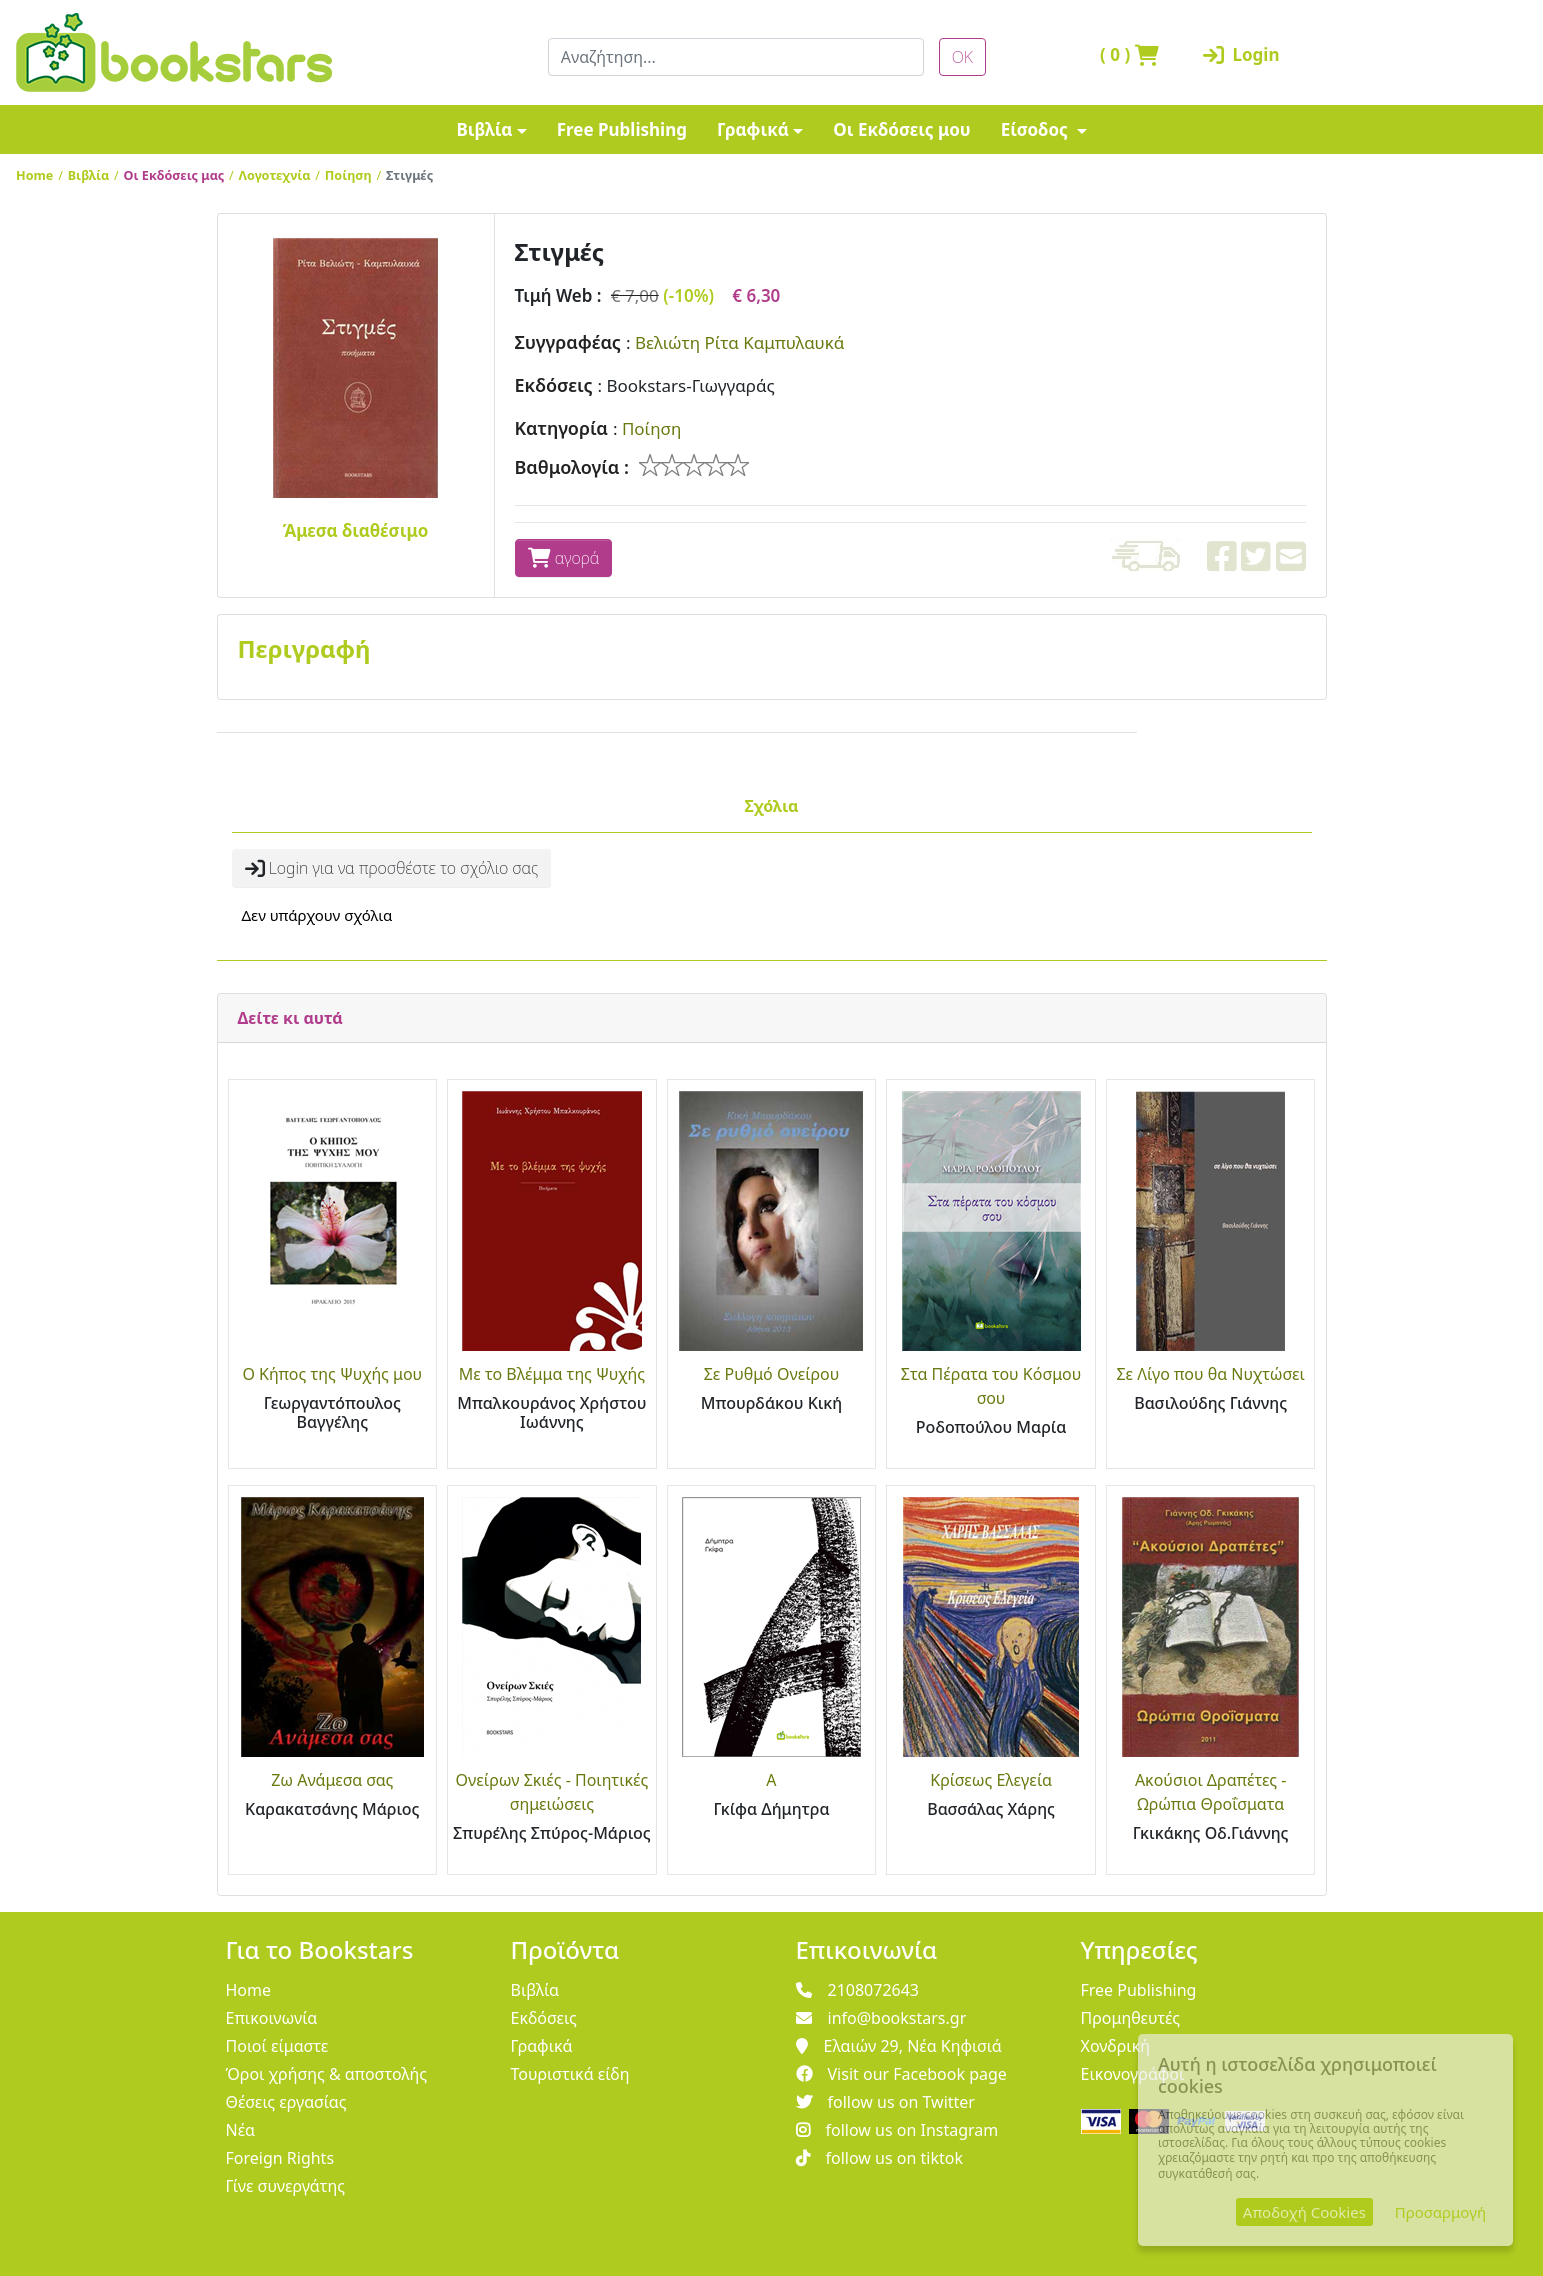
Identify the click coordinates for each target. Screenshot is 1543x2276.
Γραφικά (753, 129)
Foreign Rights (280, 2158)
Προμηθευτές (1131, 2018)
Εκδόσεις (554, 385)
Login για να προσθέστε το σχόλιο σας (392, 868)
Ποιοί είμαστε (277, 2046)
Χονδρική (1115, 2046)
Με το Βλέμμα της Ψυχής (552, 1374)
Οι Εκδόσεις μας (174, 175)
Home (34, 175)
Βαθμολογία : (572, 467)
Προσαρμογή (1440, 2212)
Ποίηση (348, 175)
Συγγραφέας (568, 342)
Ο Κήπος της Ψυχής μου (332, 1374)
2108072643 (858, 1990)
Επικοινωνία (272, 2018)
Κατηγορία (561, 428)
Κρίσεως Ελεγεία (991, 1780)
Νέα (241, 2130)
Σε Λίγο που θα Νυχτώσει (1210, 1374)
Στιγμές (409, 175)
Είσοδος (1037, 129)
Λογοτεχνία (275, 175)
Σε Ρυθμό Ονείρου (772, 1374)
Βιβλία (484, 129)
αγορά (564, 558)
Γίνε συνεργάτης (286, 2186)
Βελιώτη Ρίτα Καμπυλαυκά (740, 342)
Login (1241, 54)
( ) (1129, 54)
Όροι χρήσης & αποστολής (327, 2074)
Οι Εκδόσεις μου (901, 129)
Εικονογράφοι (1133, 2074)
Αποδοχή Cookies (1304, 2212)
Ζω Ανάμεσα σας (332, 1780)
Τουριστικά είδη (570, 2074)
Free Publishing (622, 129)
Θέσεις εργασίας (286, 2102)
